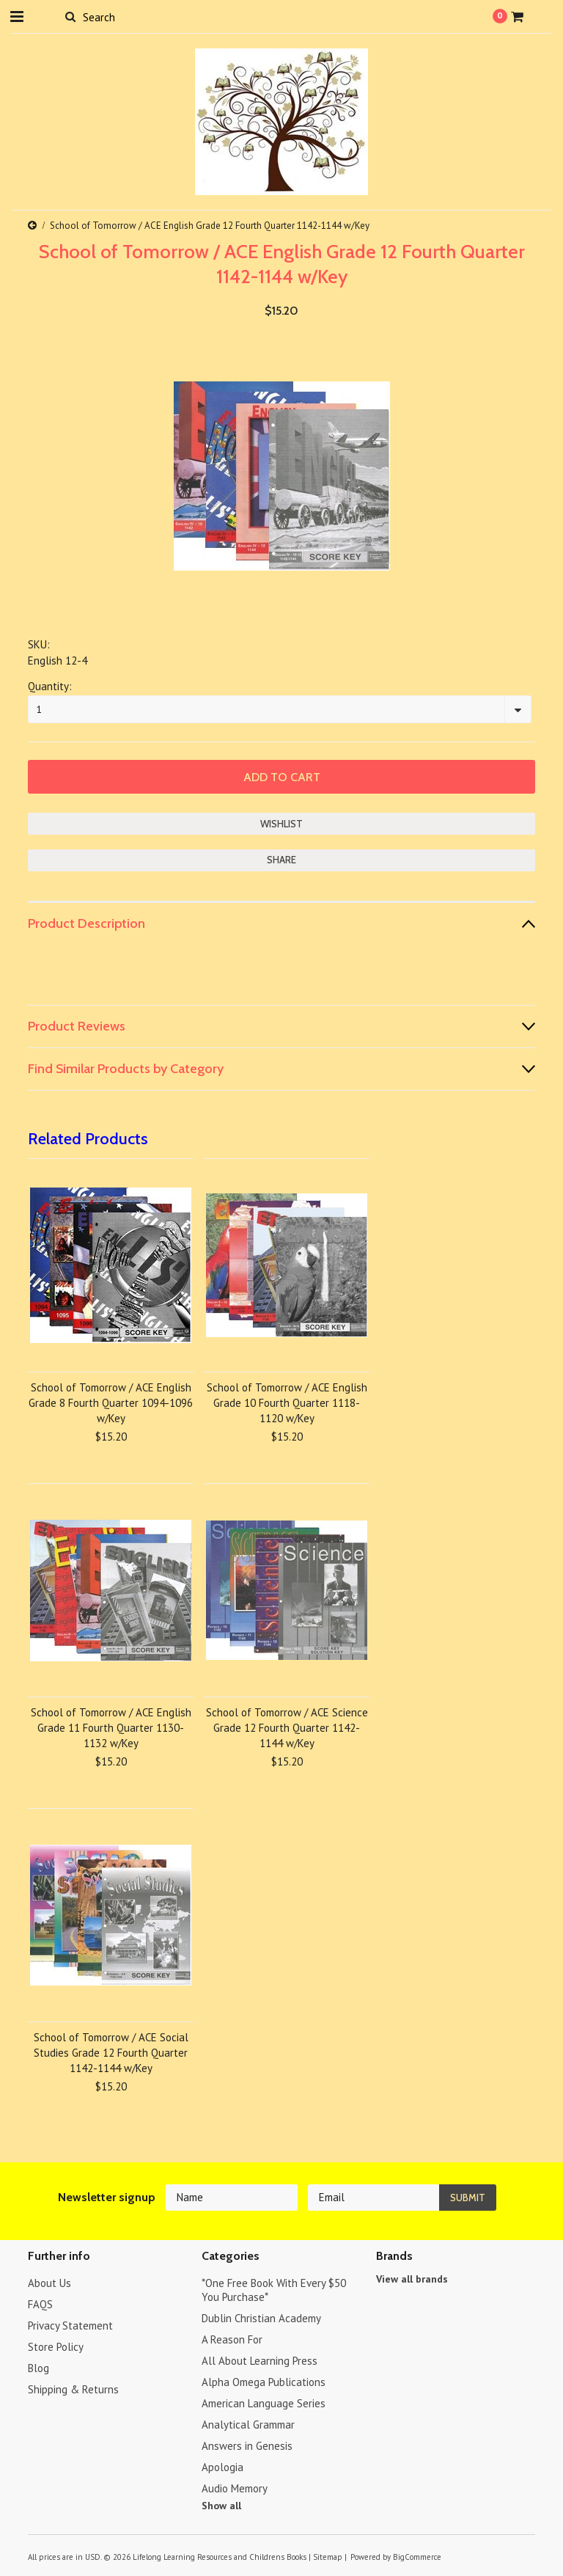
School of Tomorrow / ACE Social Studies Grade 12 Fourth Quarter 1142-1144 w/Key (111, 2052)
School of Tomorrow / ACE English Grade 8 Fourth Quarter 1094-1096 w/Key (111, 1402)
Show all (221, 2505)
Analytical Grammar (248, 2425)
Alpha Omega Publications (263, 2382)
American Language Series (263, 2403)
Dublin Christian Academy (261, 2318)
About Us (49, 2283)
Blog (38, 2368)
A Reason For (232, 2339)
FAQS (40, 2304)
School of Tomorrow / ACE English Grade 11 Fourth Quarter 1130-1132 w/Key (111, 1727)
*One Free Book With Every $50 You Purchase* (274, 2290)
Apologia (222, 2467)
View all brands (412, 2279)
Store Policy (56, 2347)
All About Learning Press (259, 2361)
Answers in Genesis (247, 2446)
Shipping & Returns (73, 2389)
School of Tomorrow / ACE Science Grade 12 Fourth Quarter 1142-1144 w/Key (287, 1727)
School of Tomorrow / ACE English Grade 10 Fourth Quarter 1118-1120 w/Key (287, 1402)
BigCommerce (417, 2557)
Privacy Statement (70, 2325)
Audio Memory (235, 2488)
